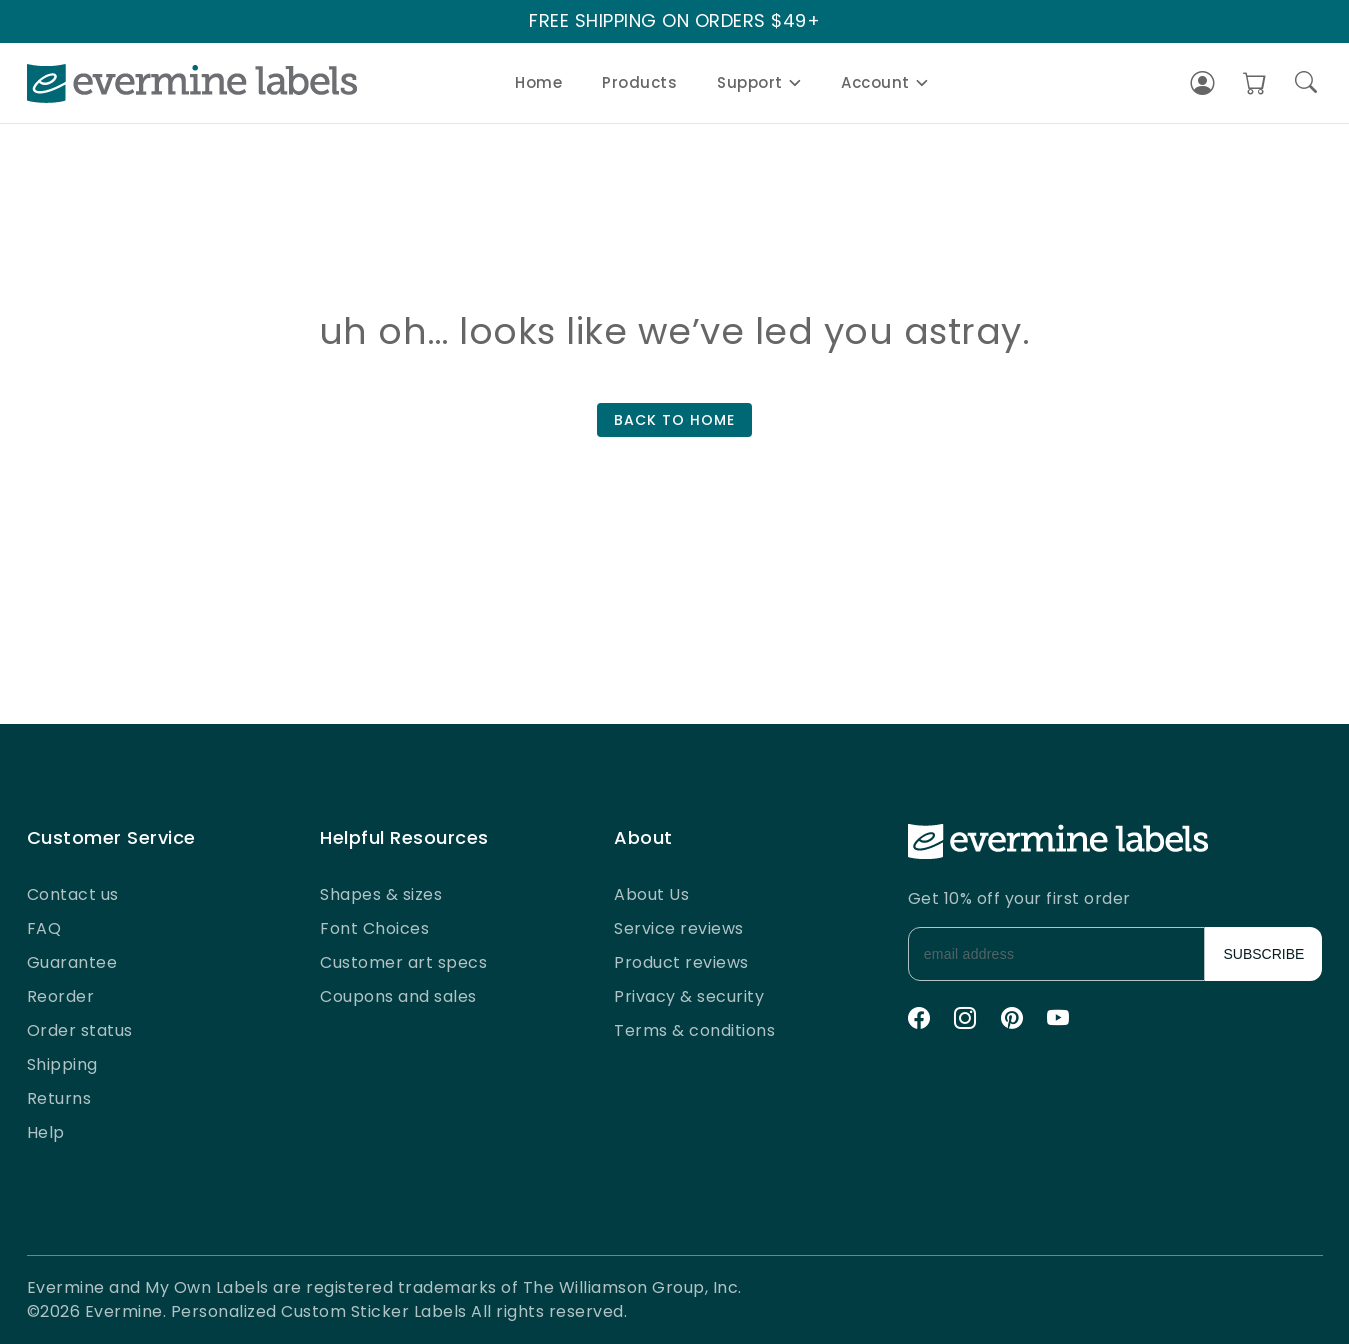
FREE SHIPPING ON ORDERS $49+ (674, 21)
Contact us (73, 894)
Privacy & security (689, 996)
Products (639, 82)
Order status (80, 1030)
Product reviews (681, 962)
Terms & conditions (694, 1030)
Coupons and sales (398, 996)
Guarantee (72, 962)
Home (538, 82)
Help (46, 1132)
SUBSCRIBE (1264, 954)
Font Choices (374, 928)
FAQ (44, 928)
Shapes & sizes (381, 894)
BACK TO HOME (674, 420)
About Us (651, 894)
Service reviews (679, 928)
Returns (59, 1098)
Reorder (61, 996)
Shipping (62, 1064)
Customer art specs (403, 962)
